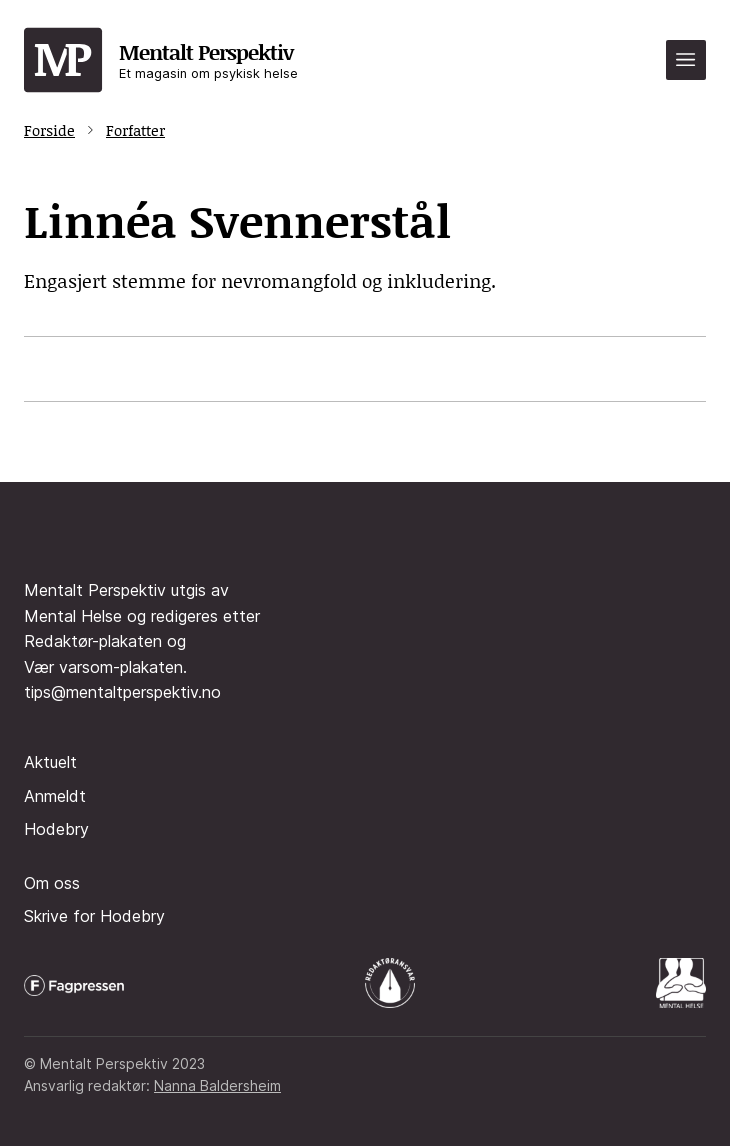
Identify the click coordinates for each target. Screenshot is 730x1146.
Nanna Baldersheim (217, 1085)
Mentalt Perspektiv (208, 59)
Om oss (52, 883)
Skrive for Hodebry (94, 916)
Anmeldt (55, 796)
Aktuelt (50, 762)
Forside (49, 130)
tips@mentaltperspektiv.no (122, 692)
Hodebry (56, 829)
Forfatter (135, 130)
